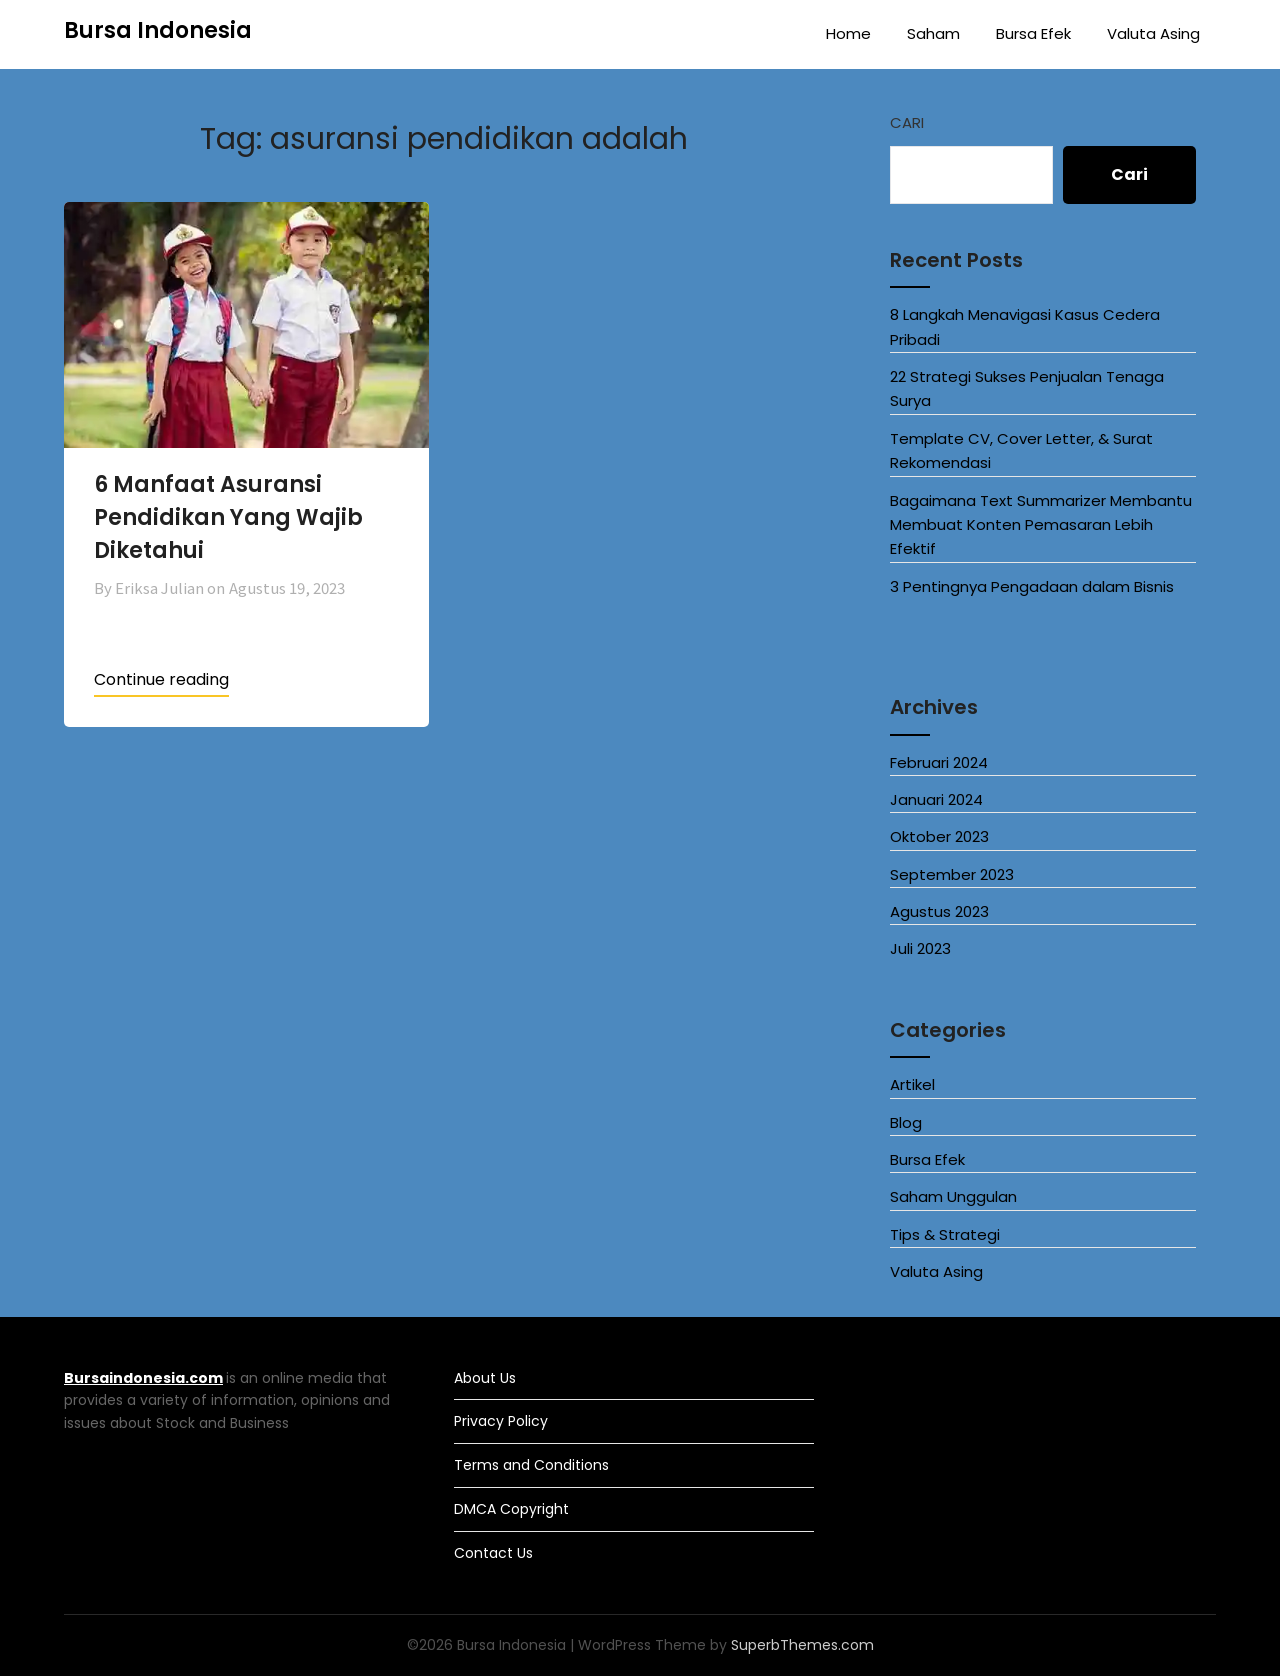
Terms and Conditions (531, 1465)
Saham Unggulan (953, 1196)
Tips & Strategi (945, 1234)
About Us (485, 1378)
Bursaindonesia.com (143, 1378)
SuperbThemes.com (802, 1645)
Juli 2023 (920, 948)
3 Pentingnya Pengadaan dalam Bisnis (1032, 586)
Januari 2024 (936, 799)
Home (848, 33)
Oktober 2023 (939, 836)
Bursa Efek (1033, 33)
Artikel (912, 1084)
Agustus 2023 (939, 911)
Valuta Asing (1153, 33)
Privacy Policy (501, 1421)
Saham (933, 33)
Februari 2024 (939, 762)
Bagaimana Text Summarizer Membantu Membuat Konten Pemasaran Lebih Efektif (1041, 525)
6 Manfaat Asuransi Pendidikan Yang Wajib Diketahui (228, 517)
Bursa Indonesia (158, 30)
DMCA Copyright (511, 1509)
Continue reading (161, 679)
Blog (906, 1122)
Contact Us (493, 1553)
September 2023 (952, 874)
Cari (907, 122)
